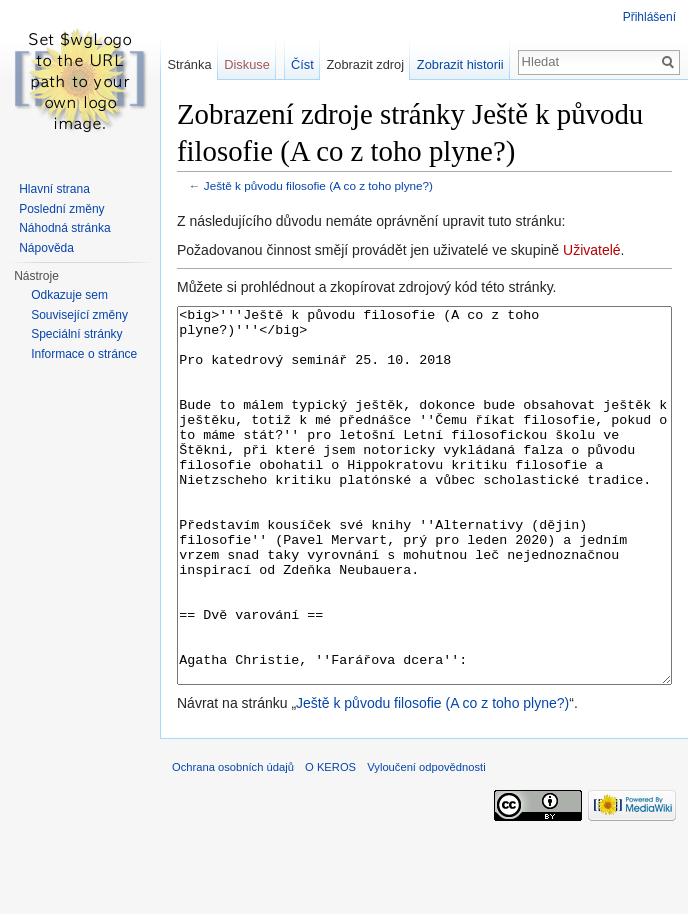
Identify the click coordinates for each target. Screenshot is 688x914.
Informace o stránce (84, 354)
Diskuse (247, 64)
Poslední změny (61, 209)
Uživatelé (592, 250)
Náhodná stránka (64, 228)
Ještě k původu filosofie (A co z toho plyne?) (318, 185)
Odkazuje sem (69, 295)
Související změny (79, 315)
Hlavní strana (54, 189)
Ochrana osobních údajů (233, 842)
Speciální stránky (76, 334)
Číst (302, 64)
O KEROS (330, 842)
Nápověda (46, 248)
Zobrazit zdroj (366, 64)
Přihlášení (649, 17)
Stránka (189, 64)
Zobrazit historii (460, 64)
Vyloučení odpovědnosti (426, 842)
